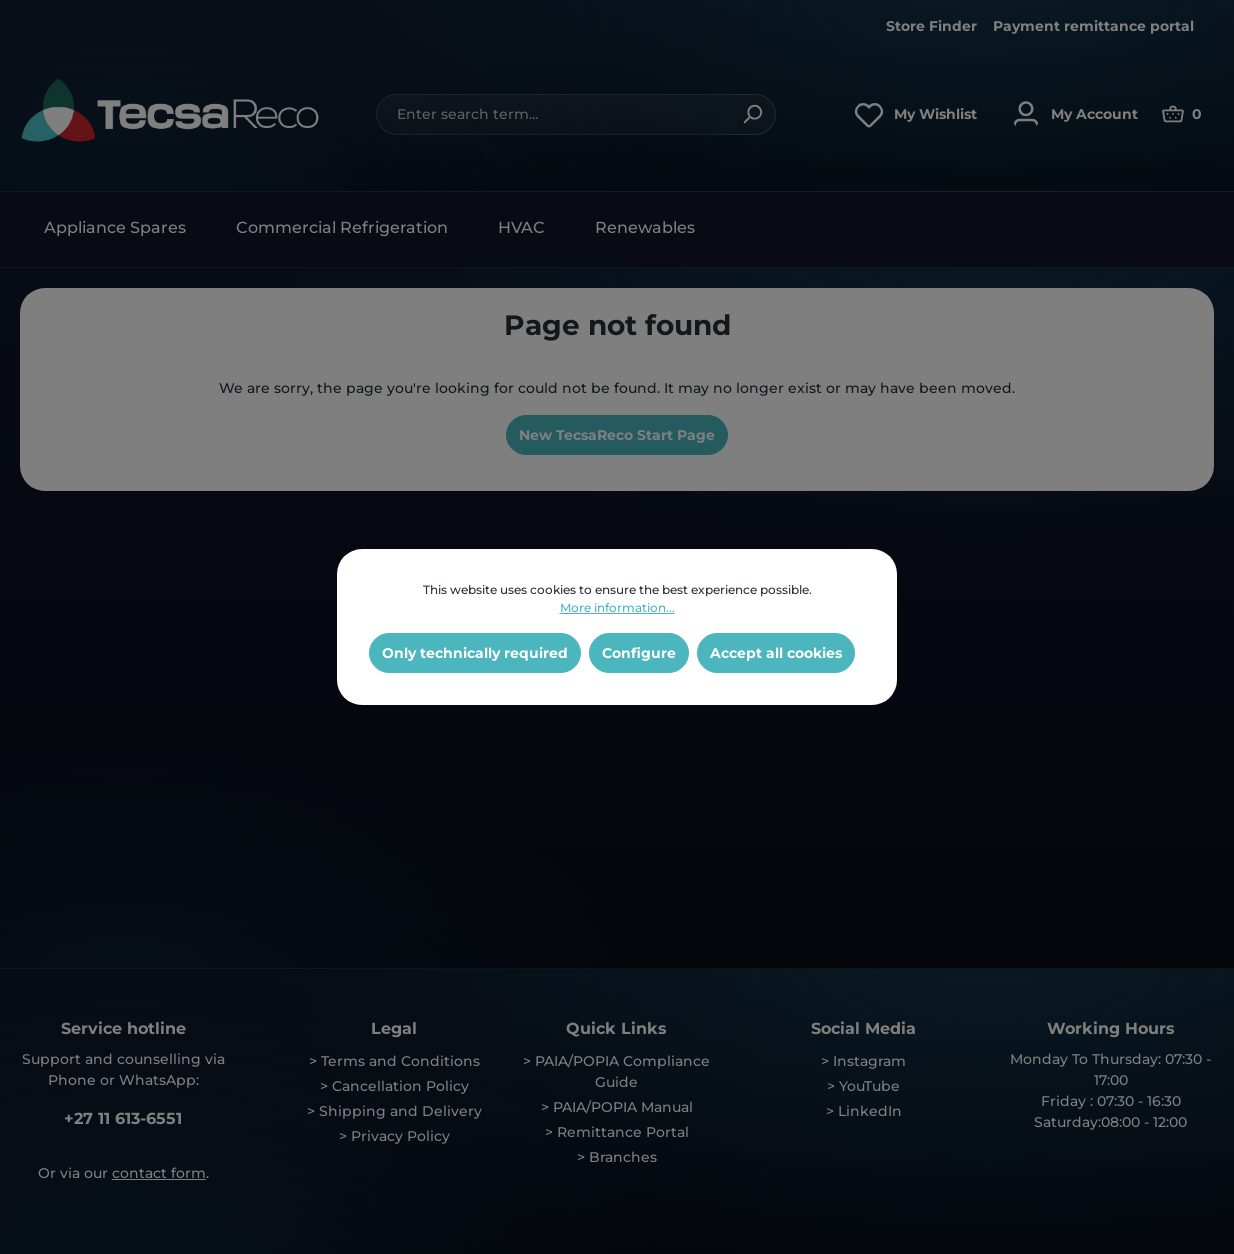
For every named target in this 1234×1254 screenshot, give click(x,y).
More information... (617, 607)
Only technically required (475, 653)
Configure (639, 653)
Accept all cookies (776, 653)
